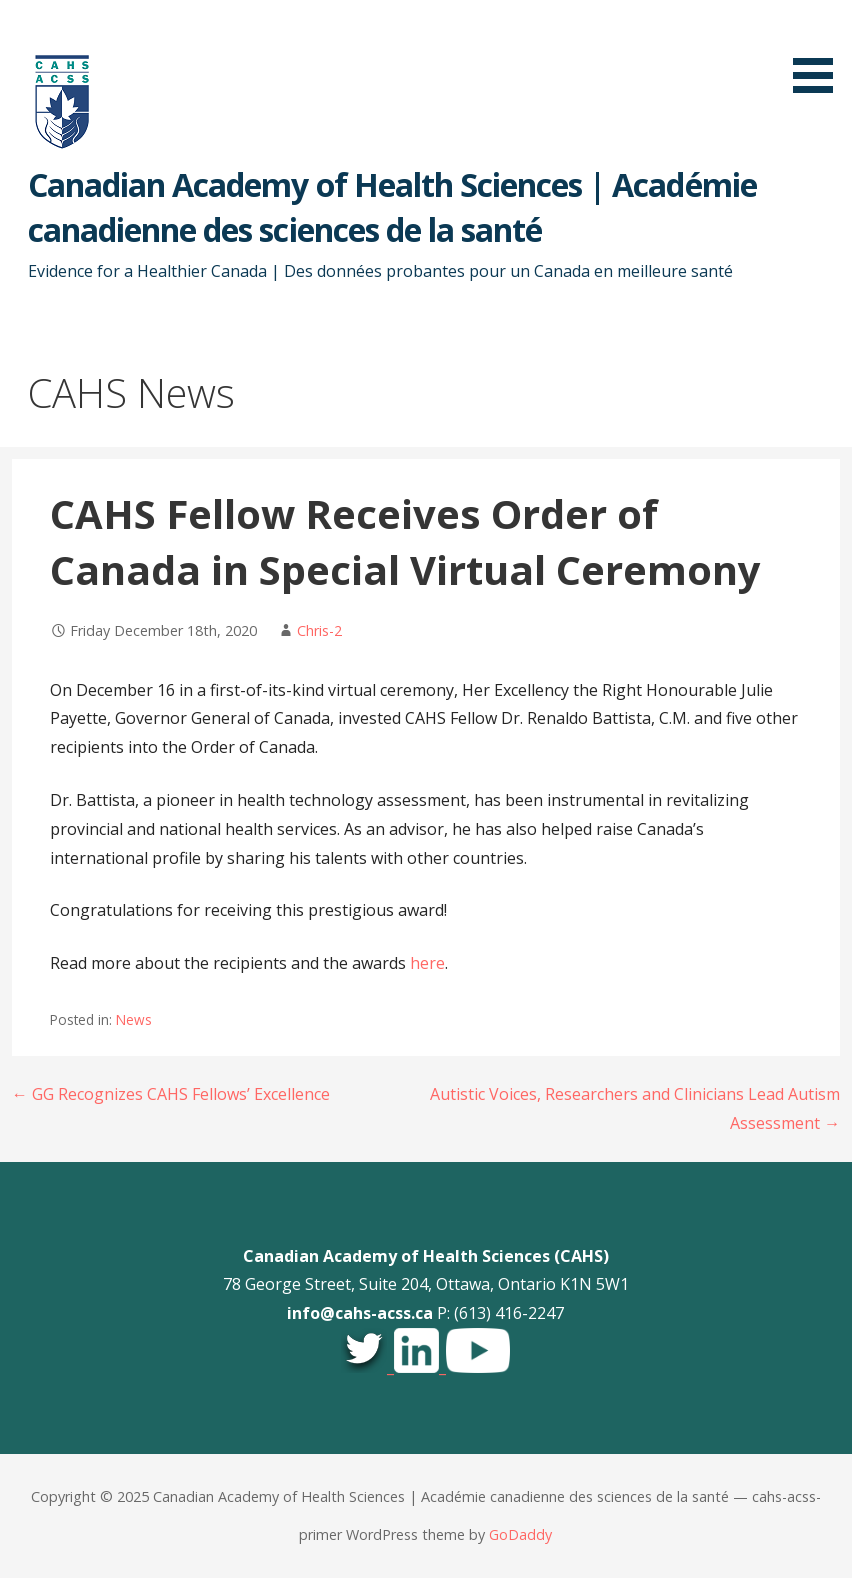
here (427, 963)
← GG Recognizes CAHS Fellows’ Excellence (171, 1094)
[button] (820, 50)
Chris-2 (319, 630)
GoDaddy (520, 1534)
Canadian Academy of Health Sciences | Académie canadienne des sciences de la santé (392, 207)
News (134, 1019)
